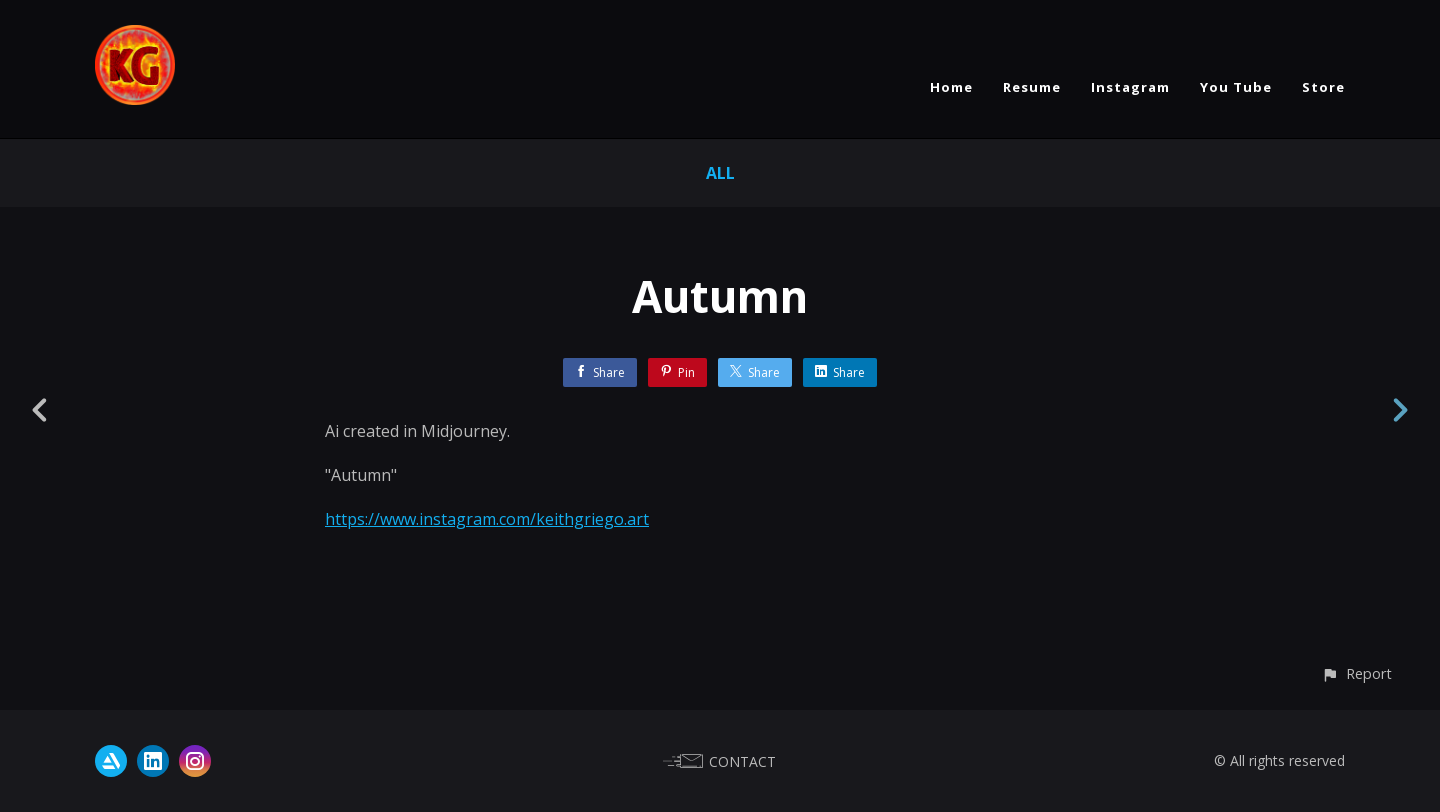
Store (1323, 87)
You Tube (1236, 87)
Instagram (1130, 87)
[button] (1356, 673)
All (720, 173)
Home (951, 87)
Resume (1032, 87)
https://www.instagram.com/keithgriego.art (487, 519)
